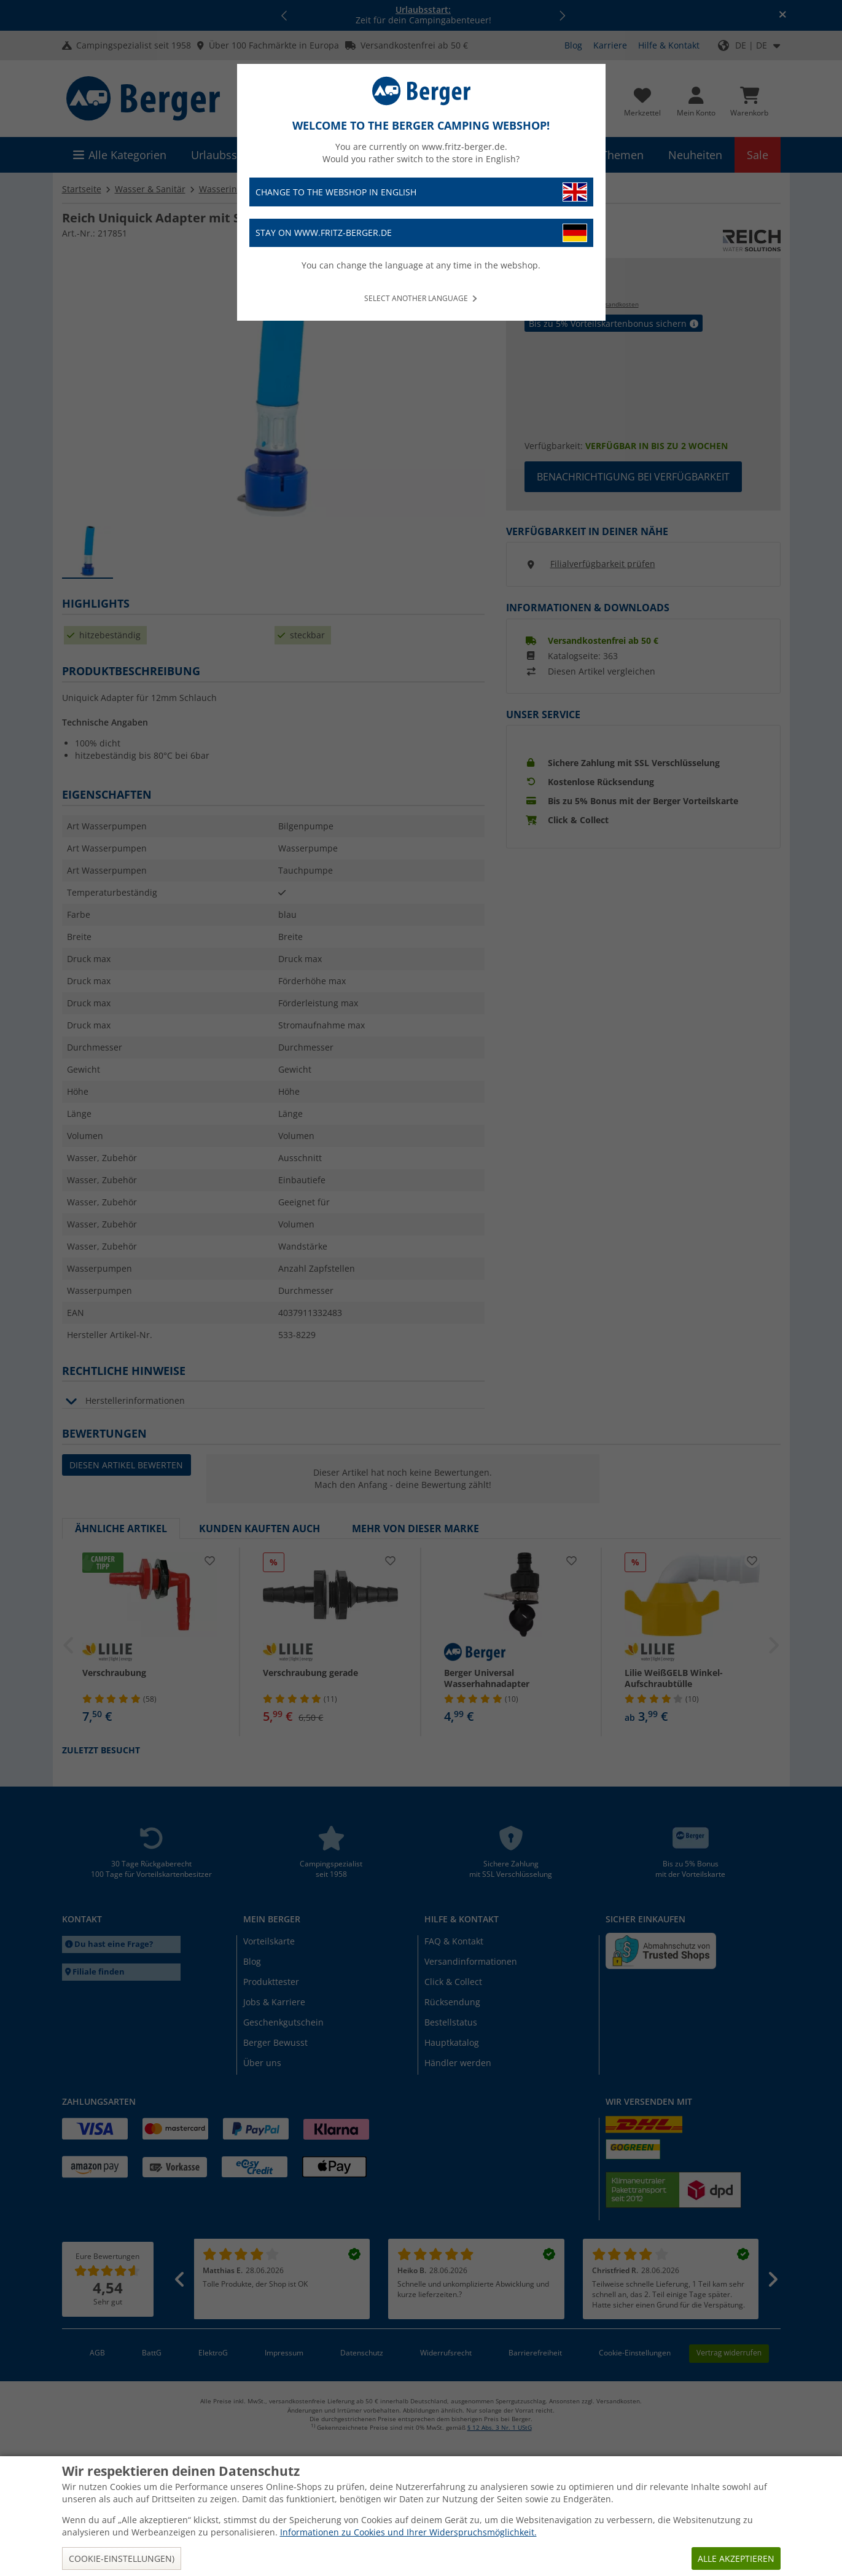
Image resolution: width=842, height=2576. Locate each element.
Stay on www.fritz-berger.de (421, 233)
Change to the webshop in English (421, 192)
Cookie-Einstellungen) (121, 2558)
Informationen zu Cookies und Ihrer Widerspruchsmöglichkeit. (408, 2532)
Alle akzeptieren (736, 2558)
